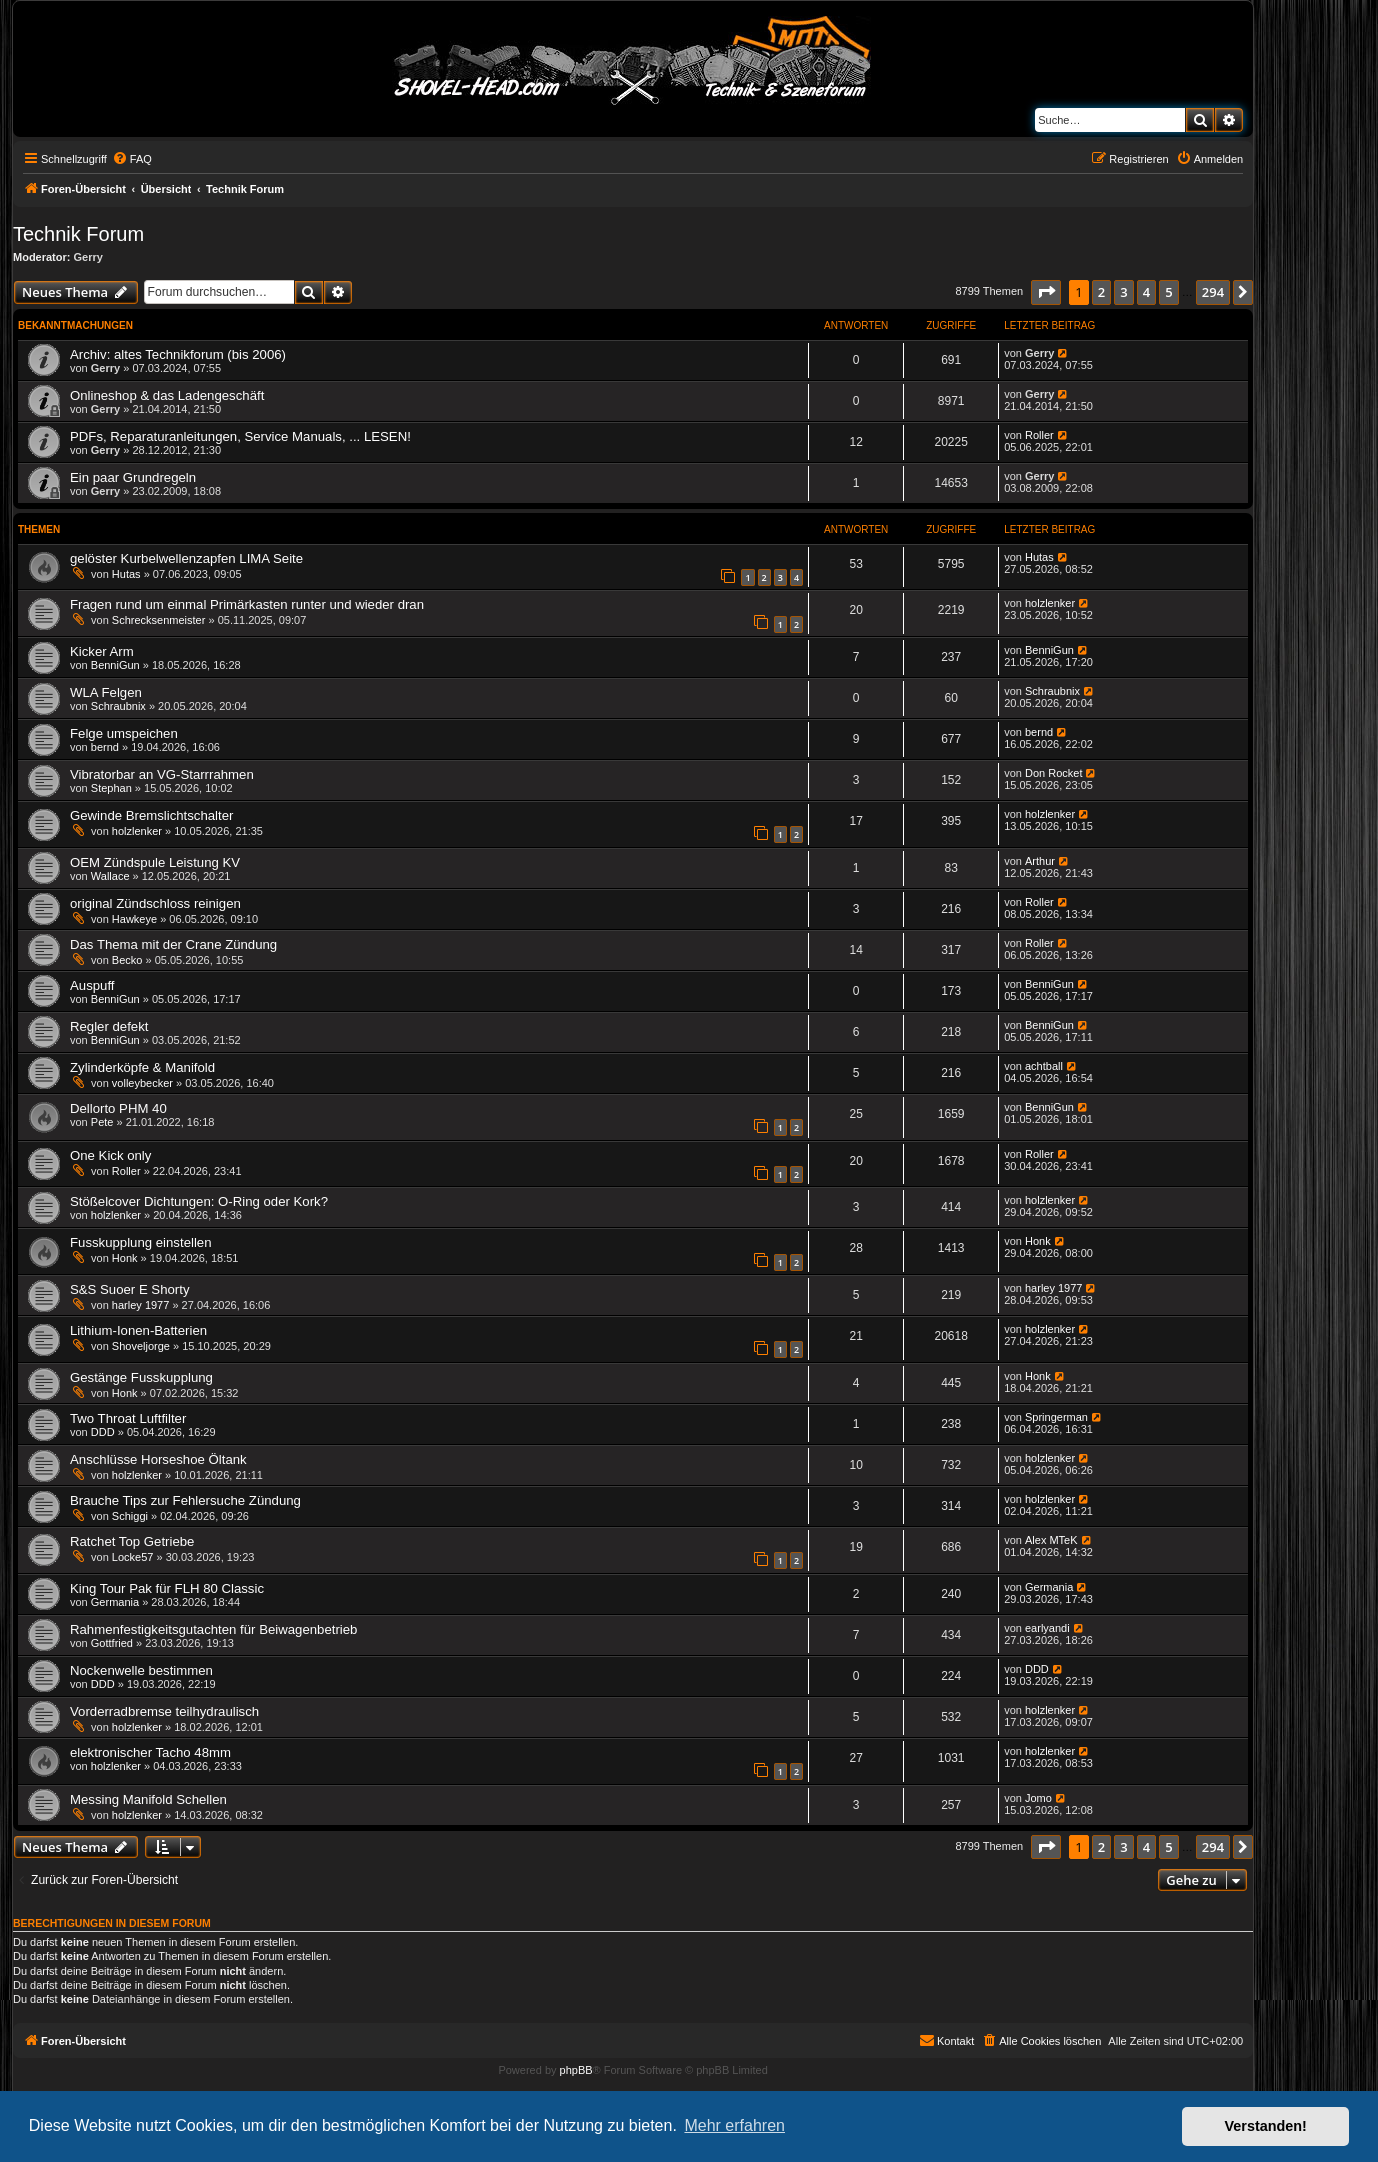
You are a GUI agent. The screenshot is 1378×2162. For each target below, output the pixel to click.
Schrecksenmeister (159, 620)
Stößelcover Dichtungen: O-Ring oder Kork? (199, 1201)
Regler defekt (109, 1026)
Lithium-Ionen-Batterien (138, 1330)
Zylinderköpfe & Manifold (142, 1067)
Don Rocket (1053, 773)
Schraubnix (118, 706)
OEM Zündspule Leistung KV (155, 862)
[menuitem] (132, 159)
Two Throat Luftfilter (128, 1418)
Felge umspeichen (124, 733)
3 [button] (1123, 292)
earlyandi (1047, 1628)
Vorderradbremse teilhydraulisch (164, 1711)
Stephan (111, 788)
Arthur (1040, 861)
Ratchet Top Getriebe (132, 1541)
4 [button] (1146, 292)
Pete (102, 1122)
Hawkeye (134, 919)
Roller (1039, 435)
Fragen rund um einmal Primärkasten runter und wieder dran (247, 604)
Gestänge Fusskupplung (141, 1377)
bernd (105, 747)
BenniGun (115, 665)
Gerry (88, 257)
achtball (1044, 1066)
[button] (1046, 292)
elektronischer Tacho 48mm (150, 1752)
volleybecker (142, 1083)
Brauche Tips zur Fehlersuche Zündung (185, 1500)
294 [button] (1213, 292)
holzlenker (1050, 603)
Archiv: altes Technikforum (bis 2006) (178, 354)
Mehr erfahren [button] (734, 2125)
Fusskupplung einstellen (141, 1242)
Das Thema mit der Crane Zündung (173, 944)
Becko (127, 960)
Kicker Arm (102, 651)
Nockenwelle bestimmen (141, 1670)
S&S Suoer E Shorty (129, 1289)
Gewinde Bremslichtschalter (151, 815)
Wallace (110, 876)
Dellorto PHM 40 (118, 1108)
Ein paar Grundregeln (133, 477)
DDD (103, 1432)
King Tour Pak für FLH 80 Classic (167, 1588)
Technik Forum (78, 234)
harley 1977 (141, 1305)
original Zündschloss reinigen (155, 903)
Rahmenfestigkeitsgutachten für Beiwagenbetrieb (213, 1629)
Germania (115, 1602)
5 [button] (1168, 292)
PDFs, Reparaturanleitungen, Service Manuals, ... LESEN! (240, 436)
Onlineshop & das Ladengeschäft (167, 395)
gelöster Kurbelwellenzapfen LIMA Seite (186, 558)
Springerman (1056, 1417)
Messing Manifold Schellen (148, 1799)
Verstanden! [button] (1266, 2126)
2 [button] (1101, 292)
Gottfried (112, 1643)
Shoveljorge (141, 1346)
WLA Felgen (106, 692)
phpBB (576, 2070)
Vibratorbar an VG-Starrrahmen (162, 774)
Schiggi (130, 1516)
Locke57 (133, 1557)
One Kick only (110, 1155)
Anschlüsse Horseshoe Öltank (158, 1459)
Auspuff (92, 985)
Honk (125, 1258)
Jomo (1038, 1798)
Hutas (126, 574)
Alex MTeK (1051, 1540)
